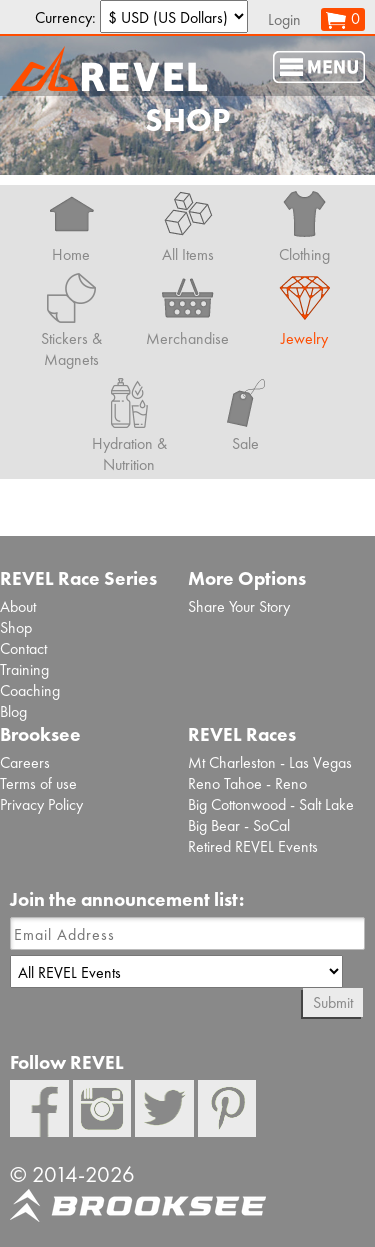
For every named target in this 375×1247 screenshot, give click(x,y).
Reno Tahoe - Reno (247, 783)
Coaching (30, 690)
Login (284, 19)
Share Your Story (239, 606)
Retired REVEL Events (253, 846)
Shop (16, 627)
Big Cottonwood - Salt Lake (271, 804)
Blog (13, 711)
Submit (333, 1002)
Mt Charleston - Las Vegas (270, 762)
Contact (23, 648)
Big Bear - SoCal (239, 825)
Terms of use (38, 783)
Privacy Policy (41, 804)
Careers (25, 762)
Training (24, 669)
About (18, 606)
